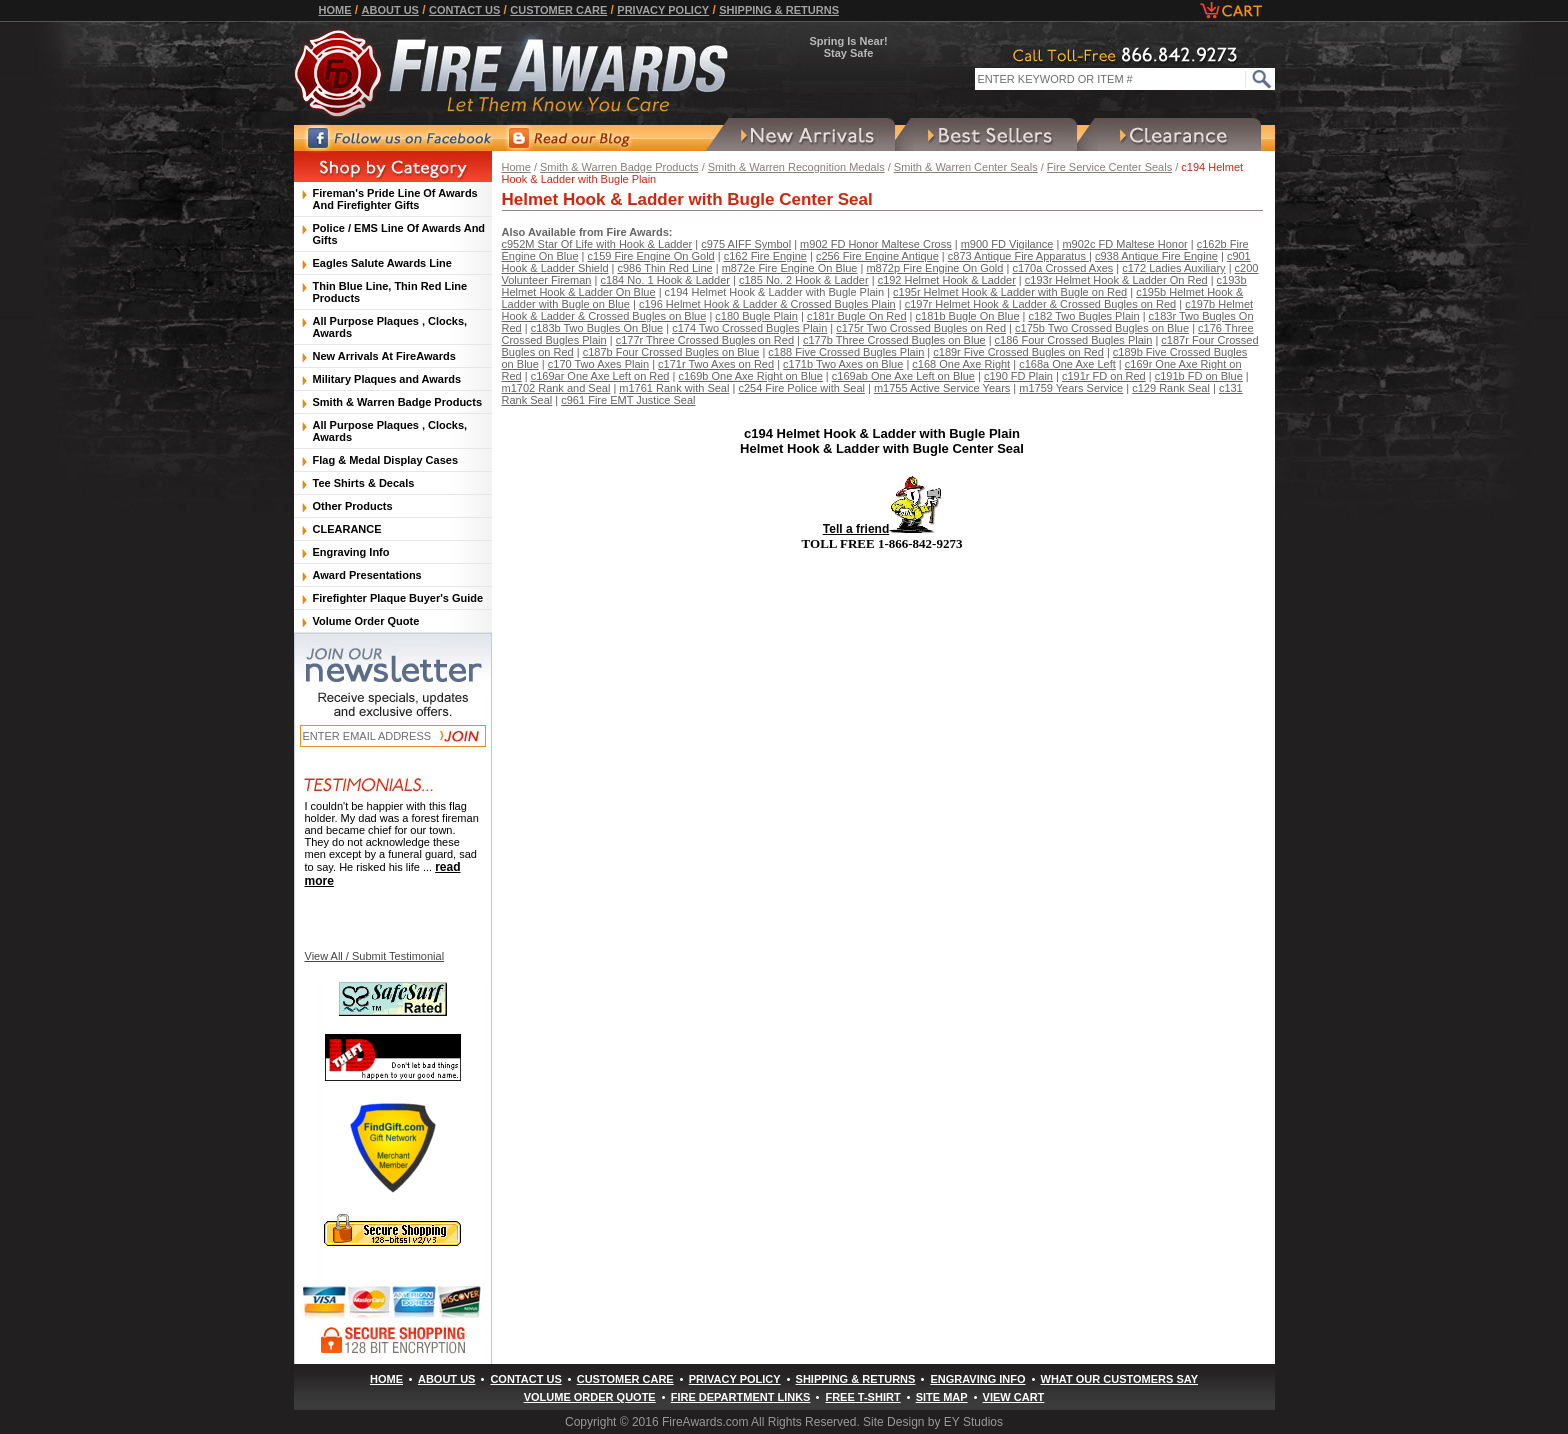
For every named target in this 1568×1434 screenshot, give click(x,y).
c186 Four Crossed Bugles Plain (1074, 340)
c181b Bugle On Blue (968, 316)
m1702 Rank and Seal (556, 388)
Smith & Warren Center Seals (966, 167)
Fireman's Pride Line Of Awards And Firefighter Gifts (395, 199)
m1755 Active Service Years (942, 388)
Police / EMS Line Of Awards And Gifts (399, 234)
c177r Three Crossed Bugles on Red (705, 340)
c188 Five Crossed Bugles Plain (846, 352)
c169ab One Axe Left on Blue (903, 376)
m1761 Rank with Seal (674, 388)
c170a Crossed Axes (1062, 268)
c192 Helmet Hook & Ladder (947, 280)
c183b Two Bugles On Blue (597, 328)
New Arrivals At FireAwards (384, 356)
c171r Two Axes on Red (716, 364)
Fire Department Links (741, 1397)
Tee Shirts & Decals (364, 483)
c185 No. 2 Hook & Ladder (804, 280)
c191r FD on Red (1104, 376)
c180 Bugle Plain (756, 316)
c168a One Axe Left (1067, 364)
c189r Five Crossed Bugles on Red (1018, 352)
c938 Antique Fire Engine (1156, 256)
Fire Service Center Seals (1109, 167)
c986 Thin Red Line (665, 268)
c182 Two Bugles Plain (1083, 316)
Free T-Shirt (862, 1397)
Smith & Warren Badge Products (619, 167)
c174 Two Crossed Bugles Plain (749, 328)
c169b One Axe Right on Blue (750, 376)
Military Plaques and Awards (387, 379)
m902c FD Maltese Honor (1124, 244)
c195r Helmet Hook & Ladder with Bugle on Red (1010, 292)
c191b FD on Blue (1199, 376)
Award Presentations (367, 575)
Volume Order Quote (366, 621)
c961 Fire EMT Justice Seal (628, 400)
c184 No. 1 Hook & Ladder (665, 280)
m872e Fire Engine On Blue (790, 268)
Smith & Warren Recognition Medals (796, 167)
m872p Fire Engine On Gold (934, 268)
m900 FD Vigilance (1007, 244)
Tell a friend (882, 529)
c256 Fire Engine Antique (877, 256)
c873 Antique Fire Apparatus (1018, 256)
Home (335, 10)
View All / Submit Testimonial (375, 956)
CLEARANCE (347, 529)
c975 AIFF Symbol (746, 244)
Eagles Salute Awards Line (382, 263)
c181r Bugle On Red (857, 316)
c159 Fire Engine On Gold (651, 256)
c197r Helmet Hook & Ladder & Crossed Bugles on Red (1040, 304)
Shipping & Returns (779, 10)
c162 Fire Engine (765, 256)
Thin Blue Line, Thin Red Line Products (390, 292)
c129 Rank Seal (1171, 388)
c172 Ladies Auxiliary (1173, 268)
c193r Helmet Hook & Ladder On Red (1116, 280)
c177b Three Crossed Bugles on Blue (894, 340)
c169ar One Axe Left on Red (600, 376)
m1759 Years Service (1071, 388)
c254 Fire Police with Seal (801, 388)
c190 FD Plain (1018, 376)
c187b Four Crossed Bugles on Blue (671, 352)
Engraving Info (351, 552)
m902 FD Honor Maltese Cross (876, 244)
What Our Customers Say (1119, 1379)
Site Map (942, 1397)
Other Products (353, 506)
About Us (390, 10)
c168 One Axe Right (961, 364)
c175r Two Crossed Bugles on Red (921, 328)
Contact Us (464, 10)
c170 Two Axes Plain (598, 364)
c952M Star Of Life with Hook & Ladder (597, 244)
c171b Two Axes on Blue (843, 364)
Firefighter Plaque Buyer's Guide (398, 598)
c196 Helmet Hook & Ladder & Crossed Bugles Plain (767, 304)
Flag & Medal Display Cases (386, 460)
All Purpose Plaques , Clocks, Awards (390, 327)
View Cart (1014, 1397)
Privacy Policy (663, 10)
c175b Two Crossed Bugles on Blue (1102, 328)
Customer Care (558, 10)
